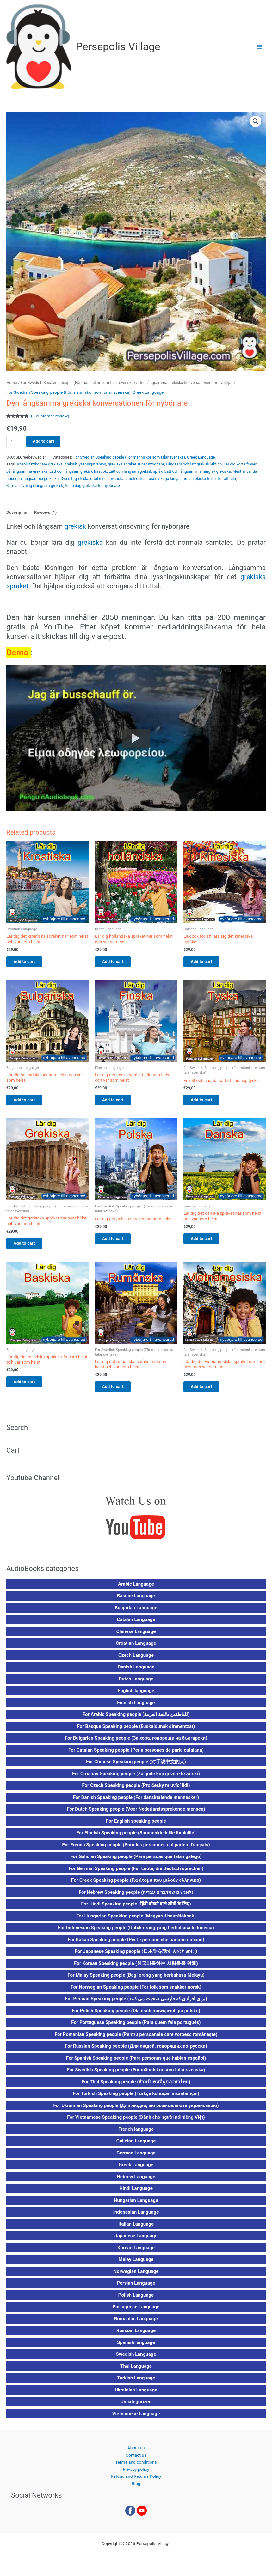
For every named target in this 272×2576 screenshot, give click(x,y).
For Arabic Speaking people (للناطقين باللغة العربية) (136, 1719)
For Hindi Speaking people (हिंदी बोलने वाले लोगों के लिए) (136, 1908)
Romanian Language (136, 2323)
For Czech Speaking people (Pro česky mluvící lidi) (136, 1790)
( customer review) (50, 415)
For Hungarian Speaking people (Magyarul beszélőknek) (136, 1920)
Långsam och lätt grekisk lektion (194, 464)
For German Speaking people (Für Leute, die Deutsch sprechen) (136, 1873)
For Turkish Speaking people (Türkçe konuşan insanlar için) (136, 2098)
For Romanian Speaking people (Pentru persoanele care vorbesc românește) (136, 2039)
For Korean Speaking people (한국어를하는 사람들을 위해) (136, 1968)
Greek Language (148, 392)
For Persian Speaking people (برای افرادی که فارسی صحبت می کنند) (136, 2003)
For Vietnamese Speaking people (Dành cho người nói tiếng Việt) (136, 2122)
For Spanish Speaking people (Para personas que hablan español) (136, 2063)
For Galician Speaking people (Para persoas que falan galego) (135, 1861)
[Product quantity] (14, 441)
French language (136, 2134)
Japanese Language (135, 2240)
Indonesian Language (136, 2217)
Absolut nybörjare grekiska (40, 464)
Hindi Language (136, 2193)
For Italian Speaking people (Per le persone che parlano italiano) (136, 1944)
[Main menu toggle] (259, 47)
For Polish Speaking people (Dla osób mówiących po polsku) (136, 2015)
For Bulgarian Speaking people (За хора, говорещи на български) (136, 1743)
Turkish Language (136, 2382)
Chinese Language (136, 1636)
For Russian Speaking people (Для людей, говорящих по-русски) (136, 2051)
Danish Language (136, 1671)
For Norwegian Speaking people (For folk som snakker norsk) (136, 1992)
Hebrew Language (136, 2181)
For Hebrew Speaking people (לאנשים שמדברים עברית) (136, 1897)
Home (11, 382)
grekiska (90, 542)
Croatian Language (136, 1648)
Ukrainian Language (136, 2394)
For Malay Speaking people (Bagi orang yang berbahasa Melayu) (135, 1980)
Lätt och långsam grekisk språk (136, 471)
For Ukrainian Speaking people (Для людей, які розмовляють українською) (136, 2110)
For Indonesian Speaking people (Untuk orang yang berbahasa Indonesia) (136, 1932)
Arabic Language (136, 1589)
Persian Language (136, 2288)
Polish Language (136, 2300)
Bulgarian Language (136, 1612)
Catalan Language (136, 1624)
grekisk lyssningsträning (85, 464)
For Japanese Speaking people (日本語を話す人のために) (136, 1956)
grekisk (75, 526)
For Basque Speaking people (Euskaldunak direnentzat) (136, 1731)
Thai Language (136, 2371)
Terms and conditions (136, 2466)
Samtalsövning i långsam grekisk (34, 485)
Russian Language (136, 2335)
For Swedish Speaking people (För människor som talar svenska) (78, 382)
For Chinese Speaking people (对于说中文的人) (136, 1766)
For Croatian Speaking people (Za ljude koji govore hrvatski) (136, 1778)
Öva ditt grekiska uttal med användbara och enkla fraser (108, 479)
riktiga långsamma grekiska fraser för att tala (197, 479)
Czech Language (136, 1660)
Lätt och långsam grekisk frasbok (78, 471)
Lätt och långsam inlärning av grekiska (197, 471)
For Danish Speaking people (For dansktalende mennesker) (136, 1802)
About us (136, 2452)
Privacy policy (136, 2473)
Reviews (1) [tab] (45, 512)
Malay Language (136, 2264)
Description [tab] (17, 512)
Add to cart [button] (29, 961)
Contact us (136, 2459)
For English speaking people (136, 1826)
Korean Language (136, 2252)
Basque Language (136, 1600)
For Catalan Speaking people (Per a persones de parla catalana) (136, 1755)
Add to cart (43, 441)
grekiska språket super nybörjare (136, 464)
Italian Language (136, 2229)
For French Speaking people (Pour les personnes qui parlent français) (136, 1849)
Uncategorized (136, 2406)
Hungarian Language (136, 2205)
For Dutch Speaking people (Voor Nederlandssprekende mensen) (136, 1814)
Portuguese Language (136, 2311)
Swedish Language (136, 2359)
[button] (255, 121)
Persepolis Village (118, 46)
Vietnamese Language (136, 2418)
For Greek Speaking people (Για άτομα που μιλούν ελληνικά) (136, 1885)
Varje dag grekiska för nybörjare (92, 485)
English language (136, 1695)
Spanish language (136, 2347)
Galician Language (136, 2145)
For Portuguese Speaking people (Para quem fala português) (136, 2027)
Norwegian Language (135, 2276)
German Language (135, 2157)
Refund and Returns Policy (136, 2480)
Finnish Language (136, 1707)
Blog (136, 2488)
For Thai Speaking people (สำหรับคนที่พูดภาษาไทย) (136, 2086)
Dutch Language (136, 1683)
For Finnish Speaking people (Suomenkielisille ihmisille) (136, 1837)
